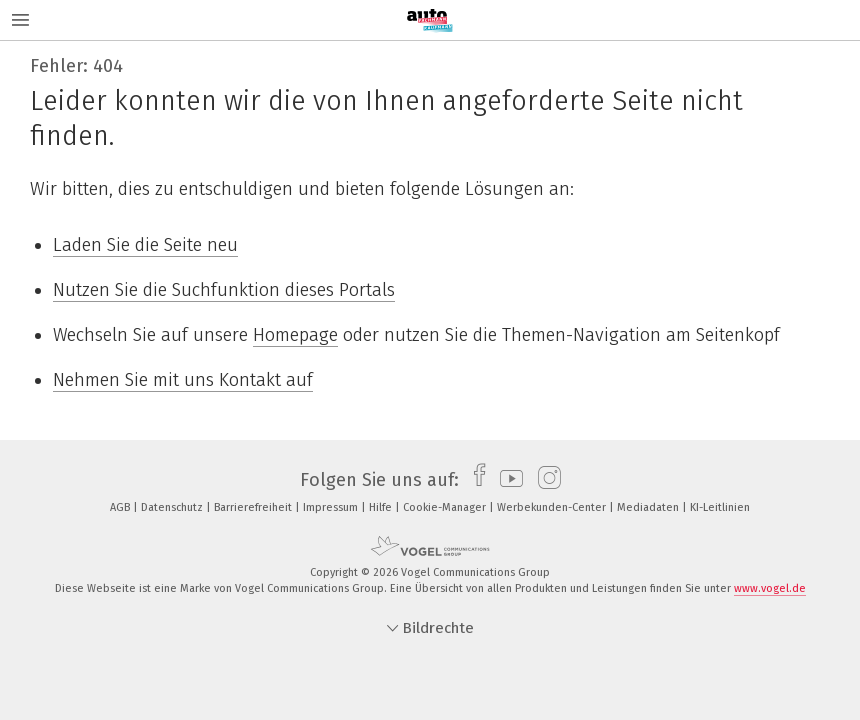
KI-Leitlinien (720, 507)
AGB (121, 507)
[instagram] (544, 480)
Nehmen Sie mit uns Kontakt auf (183, 380)
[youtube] (506, 480)
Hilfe (382, 507)
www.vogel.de (770, 588)
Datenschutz (173, 507)
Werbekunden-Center (553, 507)
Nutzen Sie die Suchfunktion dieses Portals (224, 290)
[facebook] (474, 480)
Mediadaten (649, 507)
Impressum (332, 507)
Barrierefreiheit (254, 507)
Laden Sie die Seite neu (145, 245)
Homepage (295, 335)
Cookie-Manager (446, 507)
